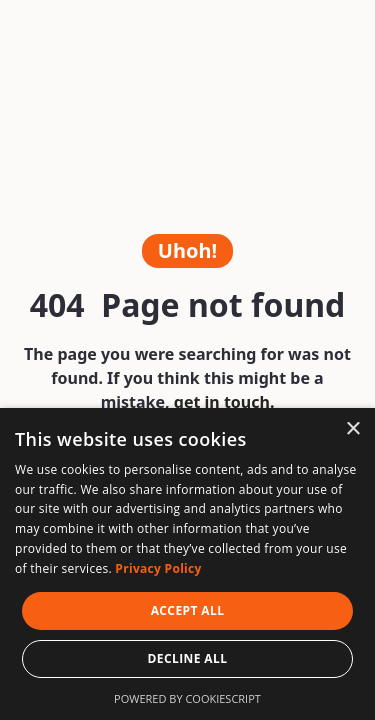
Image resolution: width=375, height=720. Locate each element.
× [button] (352, 429)
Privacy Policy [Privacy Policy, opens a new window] (158, 568)
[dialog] (187, 564)
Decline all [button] (188, 658)
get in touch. (224, 402)
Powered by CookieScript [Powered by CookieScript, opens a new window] (187, 698)
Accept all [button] (188, 610)
